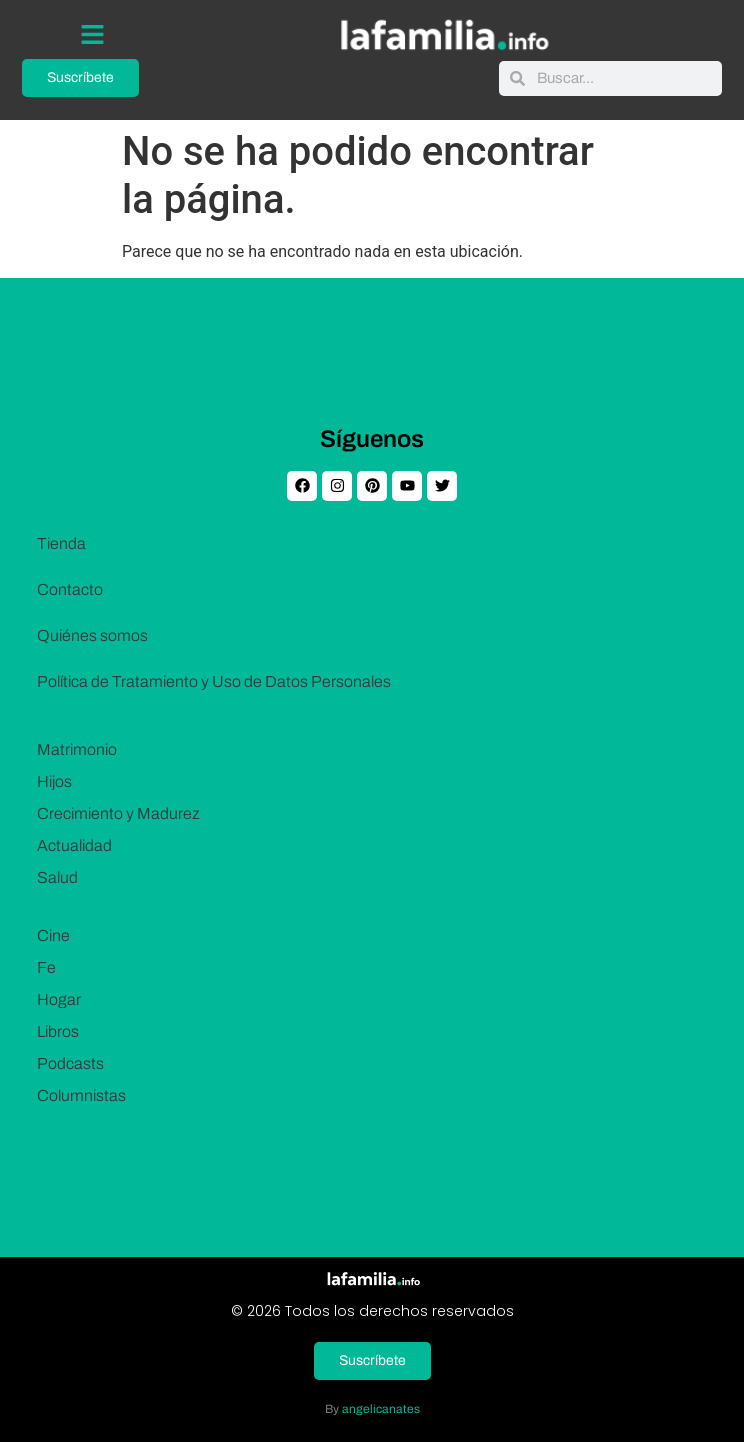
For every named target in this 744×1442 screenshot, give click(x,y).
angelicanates (381, 1409)
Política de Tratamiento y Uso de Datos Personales (214, 681)
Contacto (70, 589)
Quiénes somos (92, 635)
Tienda (61, 543)
